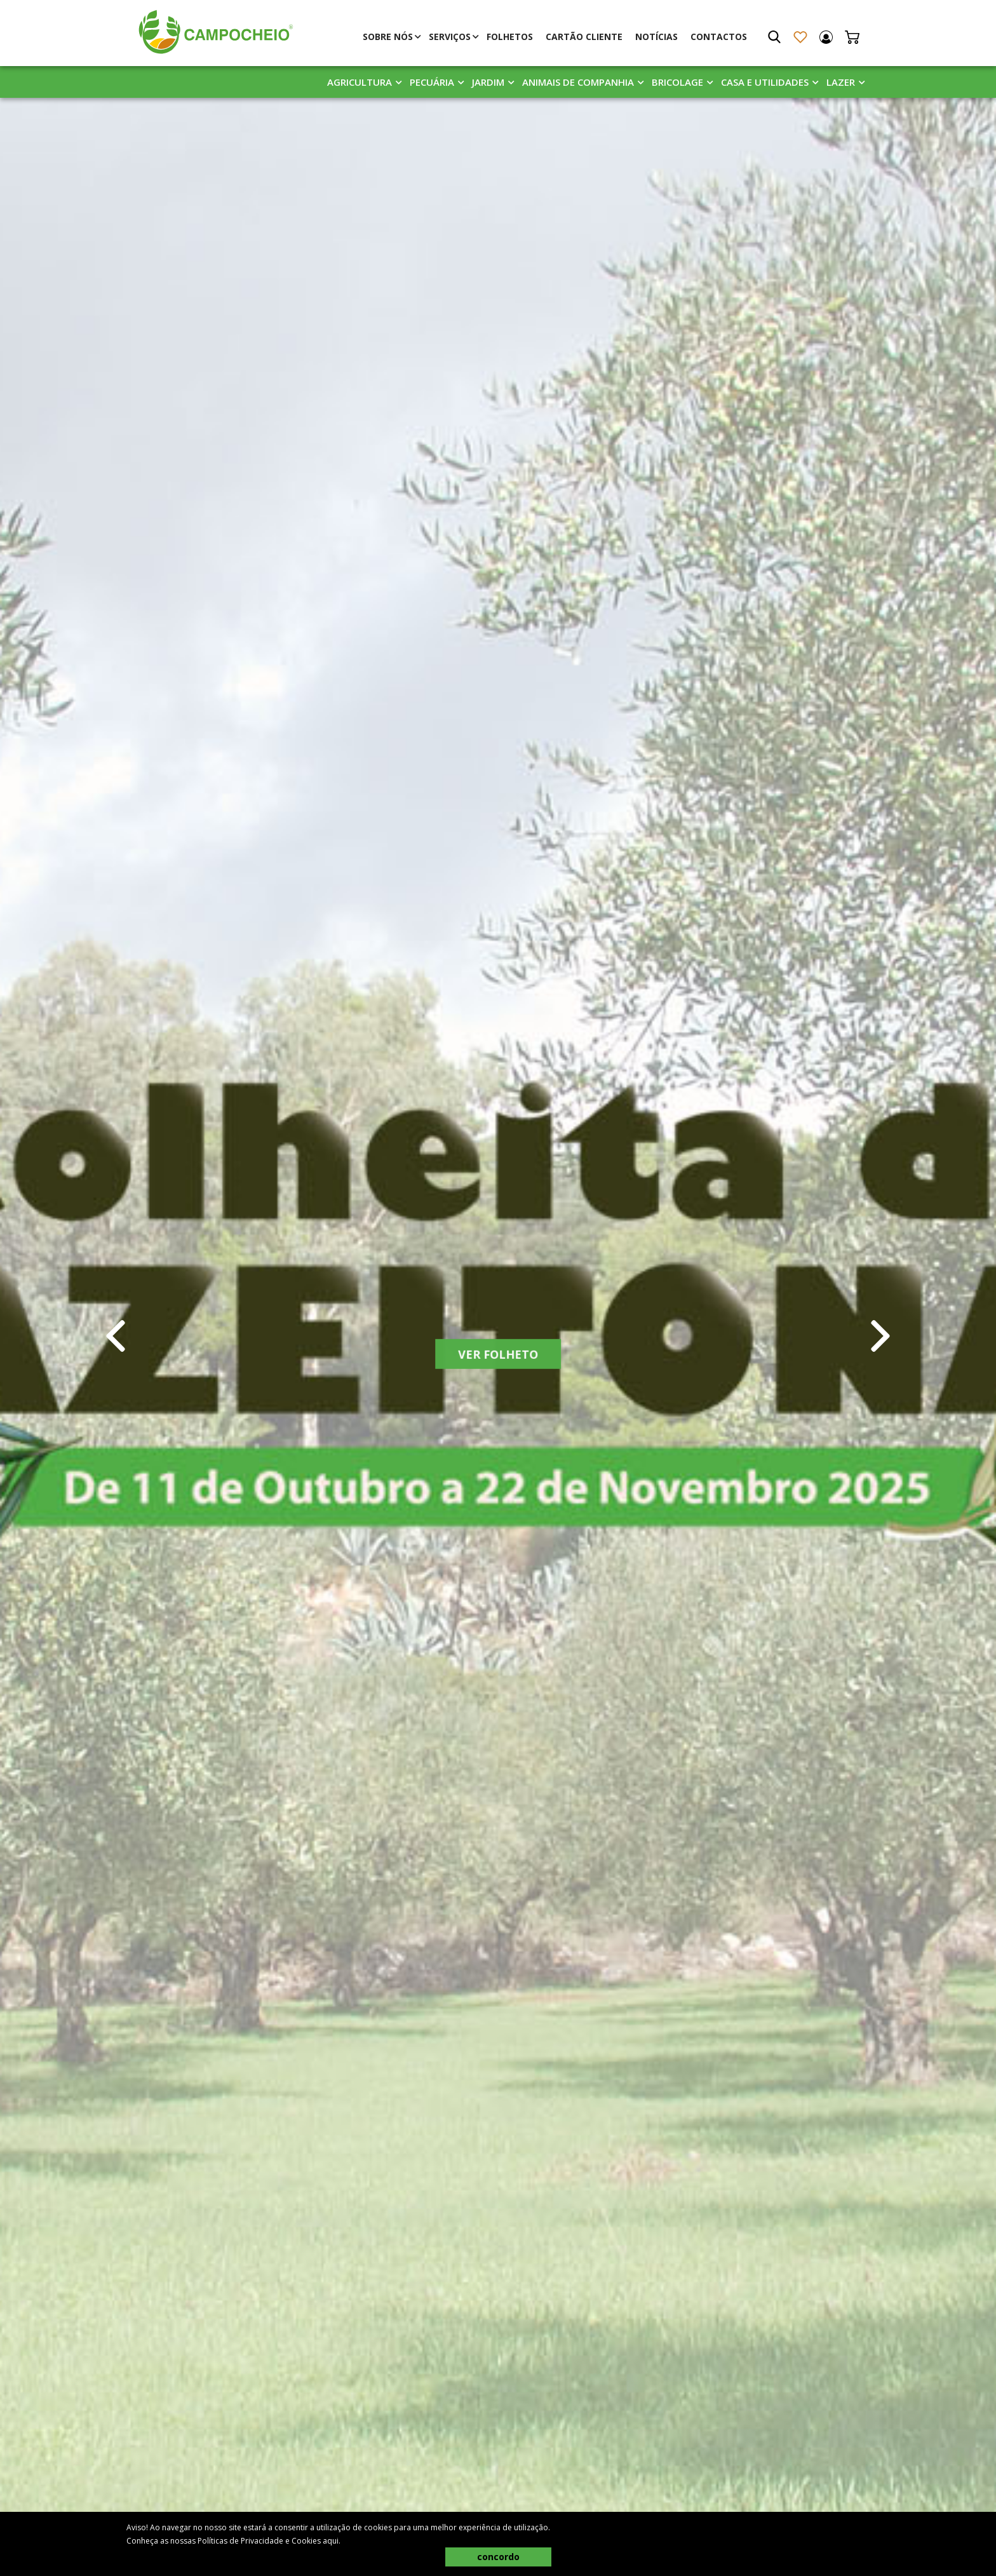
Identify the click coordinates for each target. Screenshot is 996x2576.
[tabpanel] (498, 1335)
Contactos (718, 36)
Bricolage (677, 82)
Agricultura (359, 82)
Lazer (840, 82)
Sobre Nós (388, 36)
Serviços (450, 36)
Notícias (656, 36)
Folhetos (510, 36)
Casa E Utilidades (765, 82)
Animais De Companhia (578, 82)
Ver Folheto (498, 1360)
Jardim (488, 82)
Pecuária (432, 82)
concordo (498, 2557)
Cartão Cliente (584, 36)
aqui (331, 2540)
